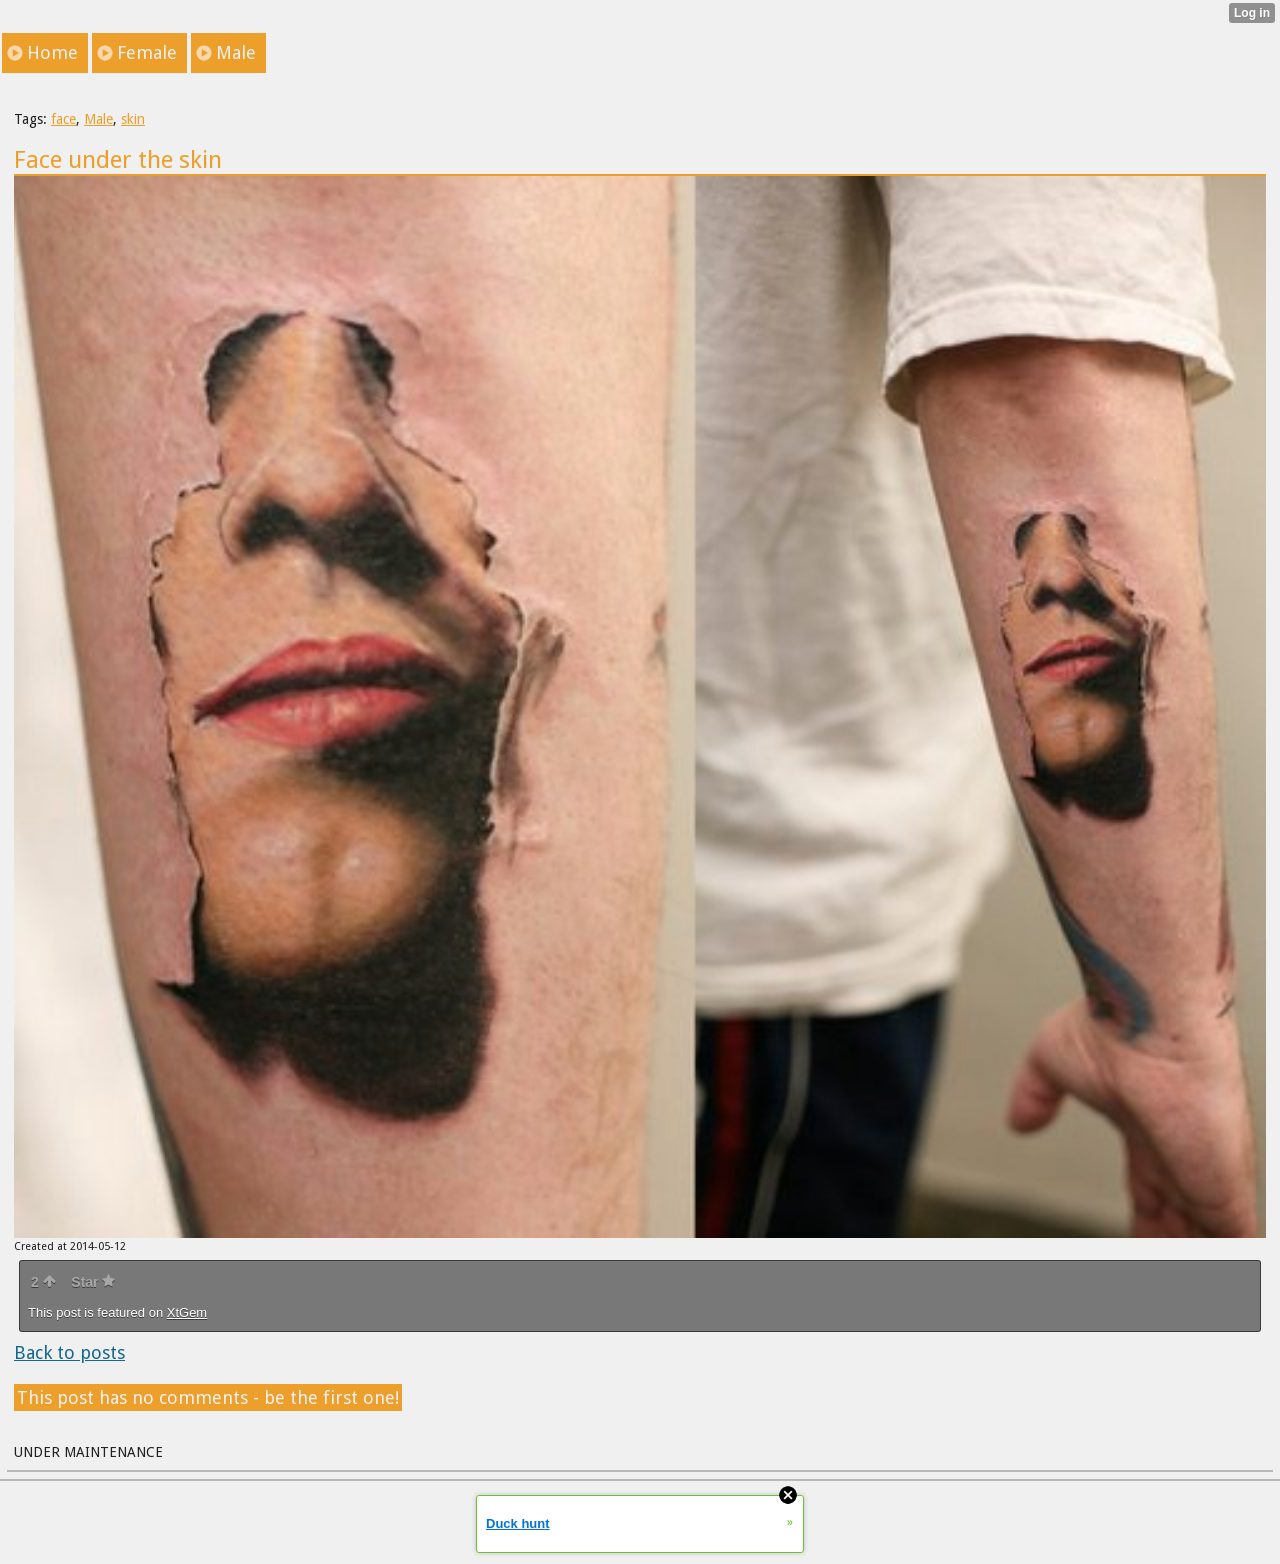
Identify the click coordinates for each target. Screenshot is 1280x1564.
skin (133, 119)
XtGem (187, 1312)
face (63, 119)
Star (93, 1282)
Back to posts (69, 1352)
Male (98, 119)
